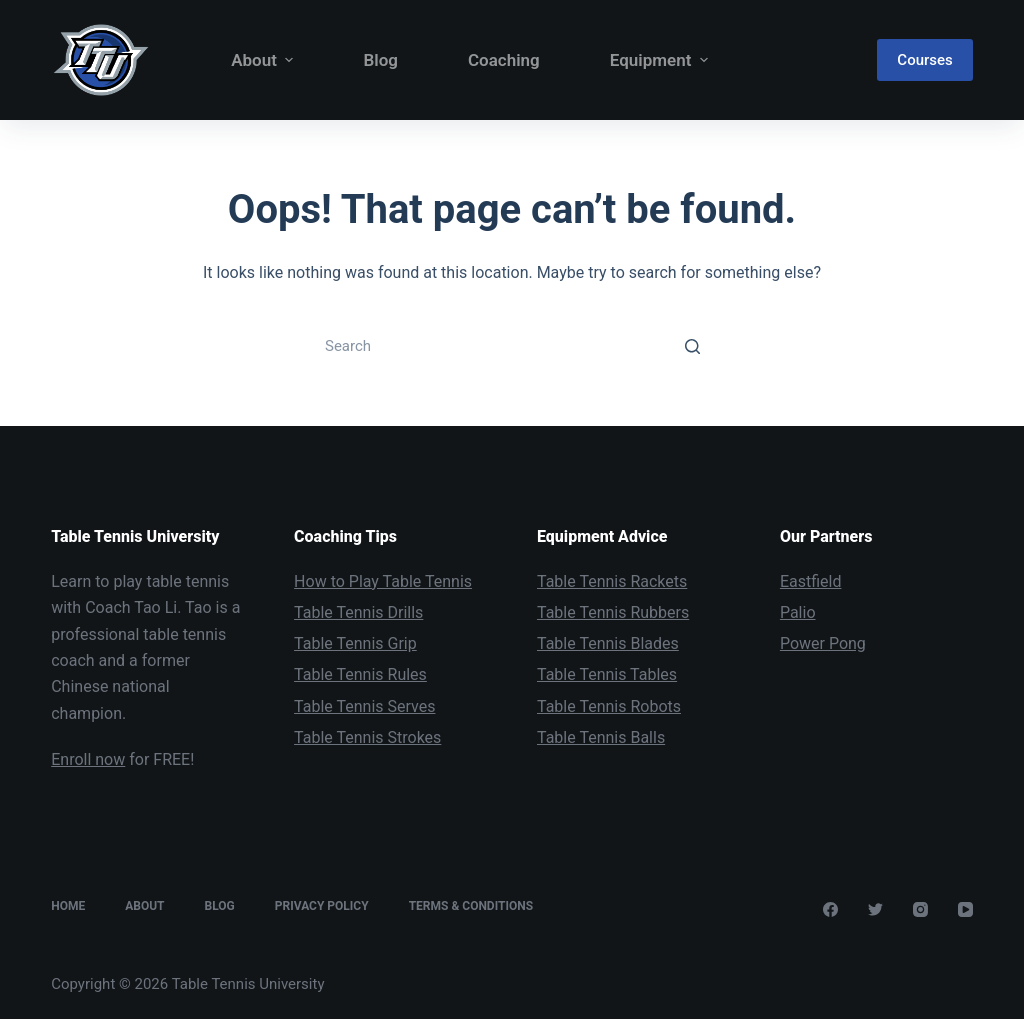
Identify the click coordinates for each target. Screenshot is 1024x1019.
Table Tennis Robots (609, 706)
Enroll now (88, 759)
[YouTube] (965, 909)
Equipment (659, 60)
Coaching (504, 60)
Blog (380, 60)
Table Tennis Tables (607, 674)
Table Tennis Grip (355, 643)
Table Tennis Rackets (612, 581)
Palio (798, 612)
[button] (289, 60)
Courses (924, 60)
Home (68, 906)
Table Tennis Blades (608, 643)
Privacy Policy (322, 906)
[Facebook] (830, 909)
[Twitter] (875, 909)
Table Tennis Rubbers (613, 612)
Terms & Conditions (471, 906)
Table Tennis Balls (601, 737)
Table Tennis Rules (360, 674)
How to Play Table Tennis (383, 581)
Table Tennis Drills (358, 612)
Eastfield (811, 581)
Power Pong (823, 643)
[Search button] (692, 346)
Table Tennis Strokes (367, 737)
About (266, 60)
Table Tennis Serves (364, 706)
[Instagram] (920, 909)
